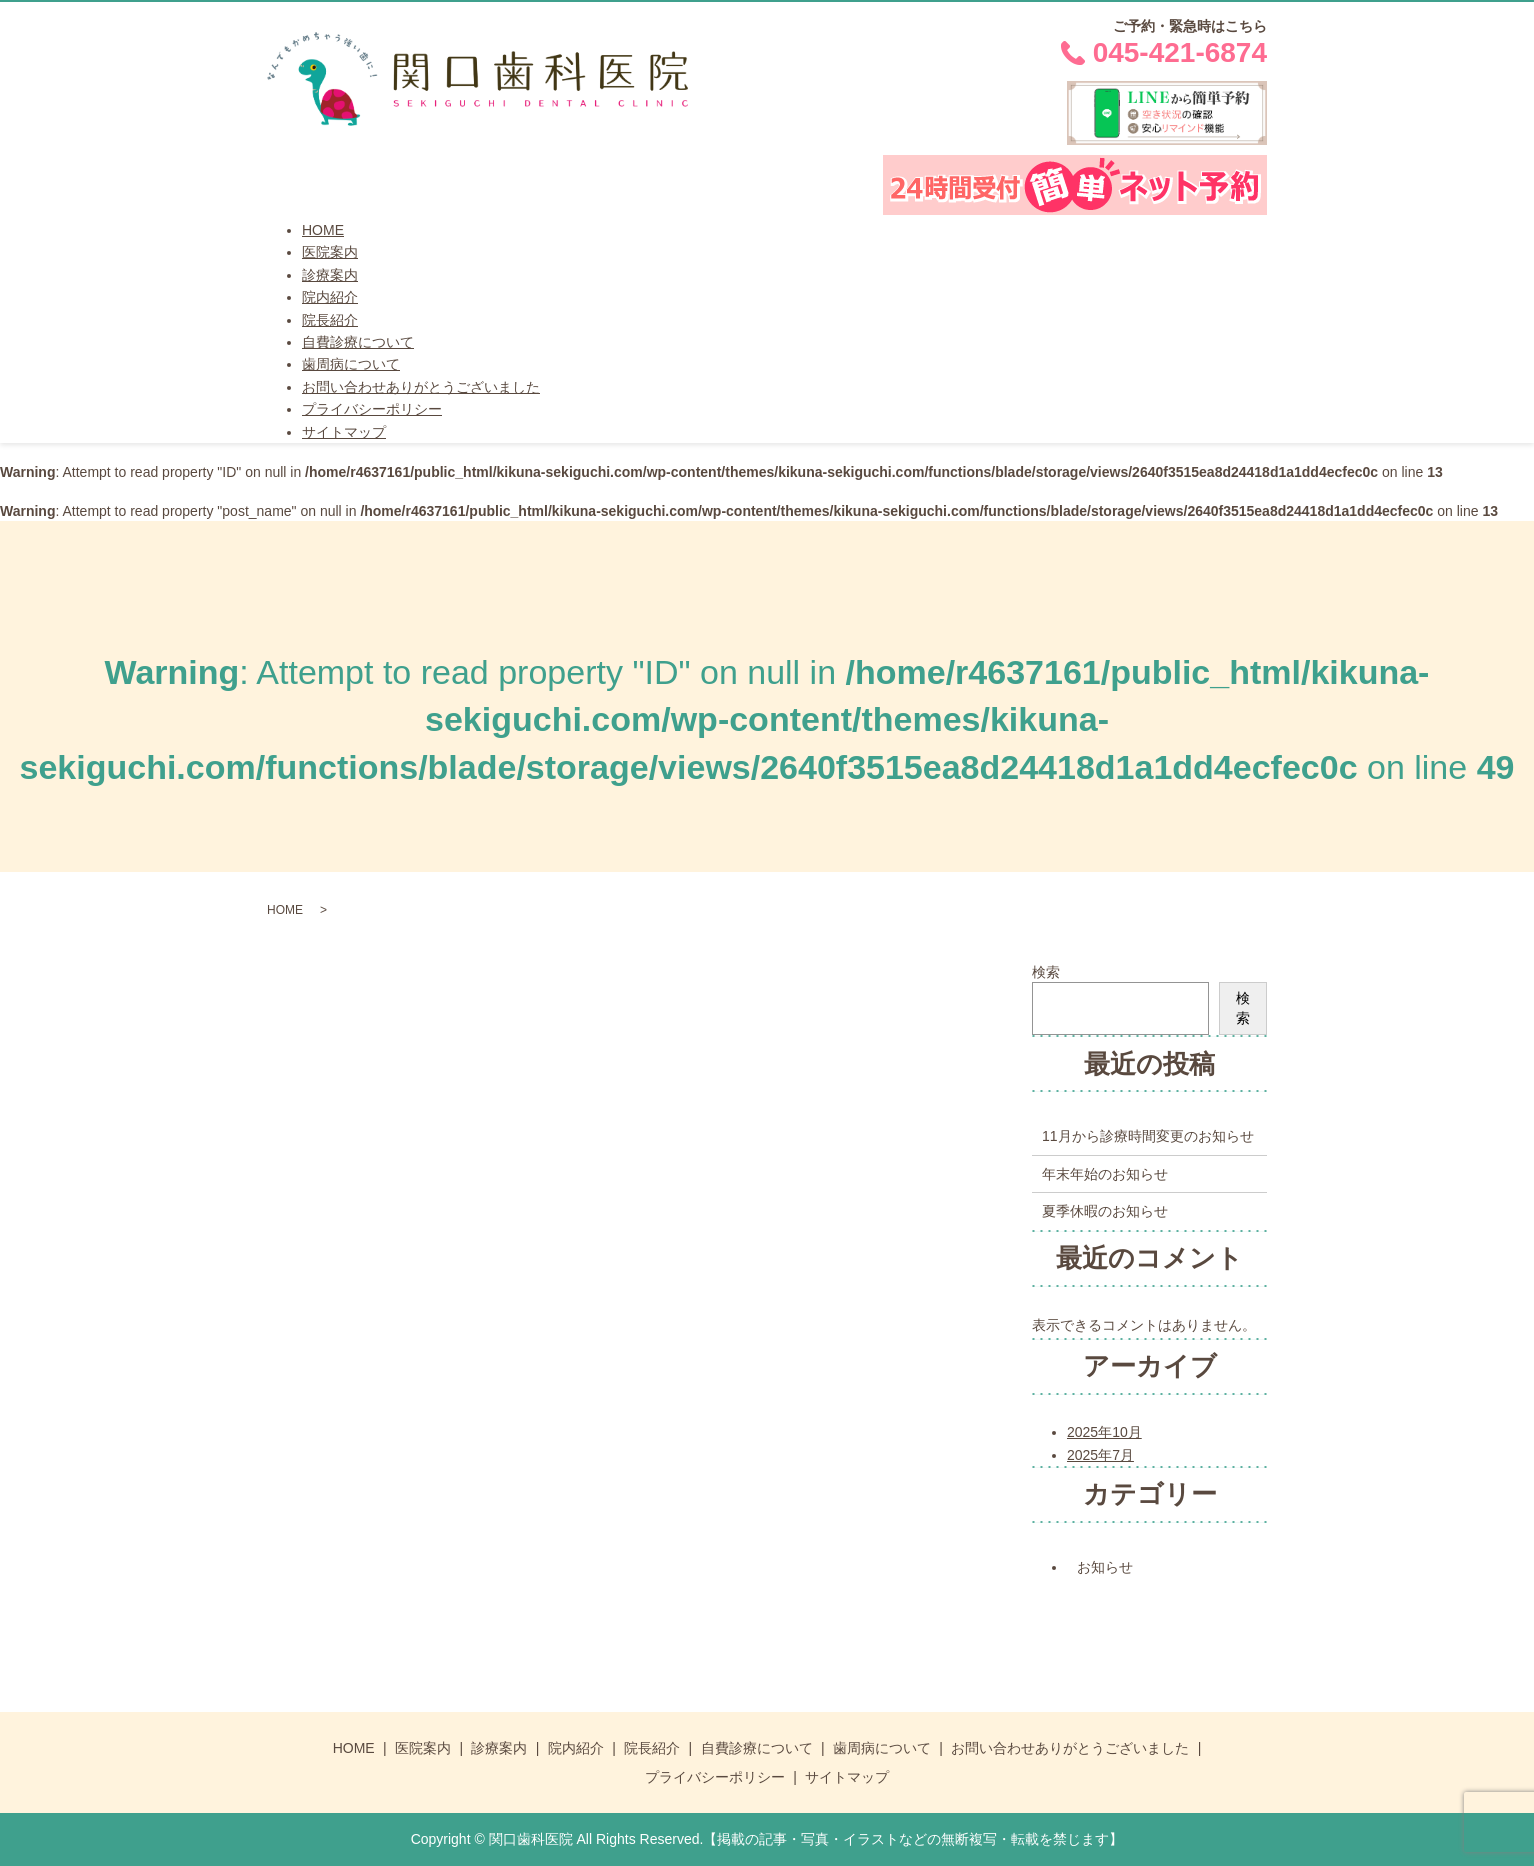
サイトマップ (344, 432)
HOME (323, 230)
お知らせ (1105, 1567)
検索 (1046, 972)
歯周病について (351, 364)
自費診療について (358, 342)
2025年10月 (1104, 1432)
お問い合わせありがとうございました (421, 387)
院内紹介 (330, 297)
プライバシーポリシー (372, 409)
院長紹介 (330, 320)
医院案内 (330, 252)
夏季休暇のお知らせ (1105, 1211)
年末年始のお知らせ (1105, 1174)
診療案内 (330, 275)
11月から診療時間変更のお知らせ (1148, 1136)
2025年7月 (1100, 1455)
